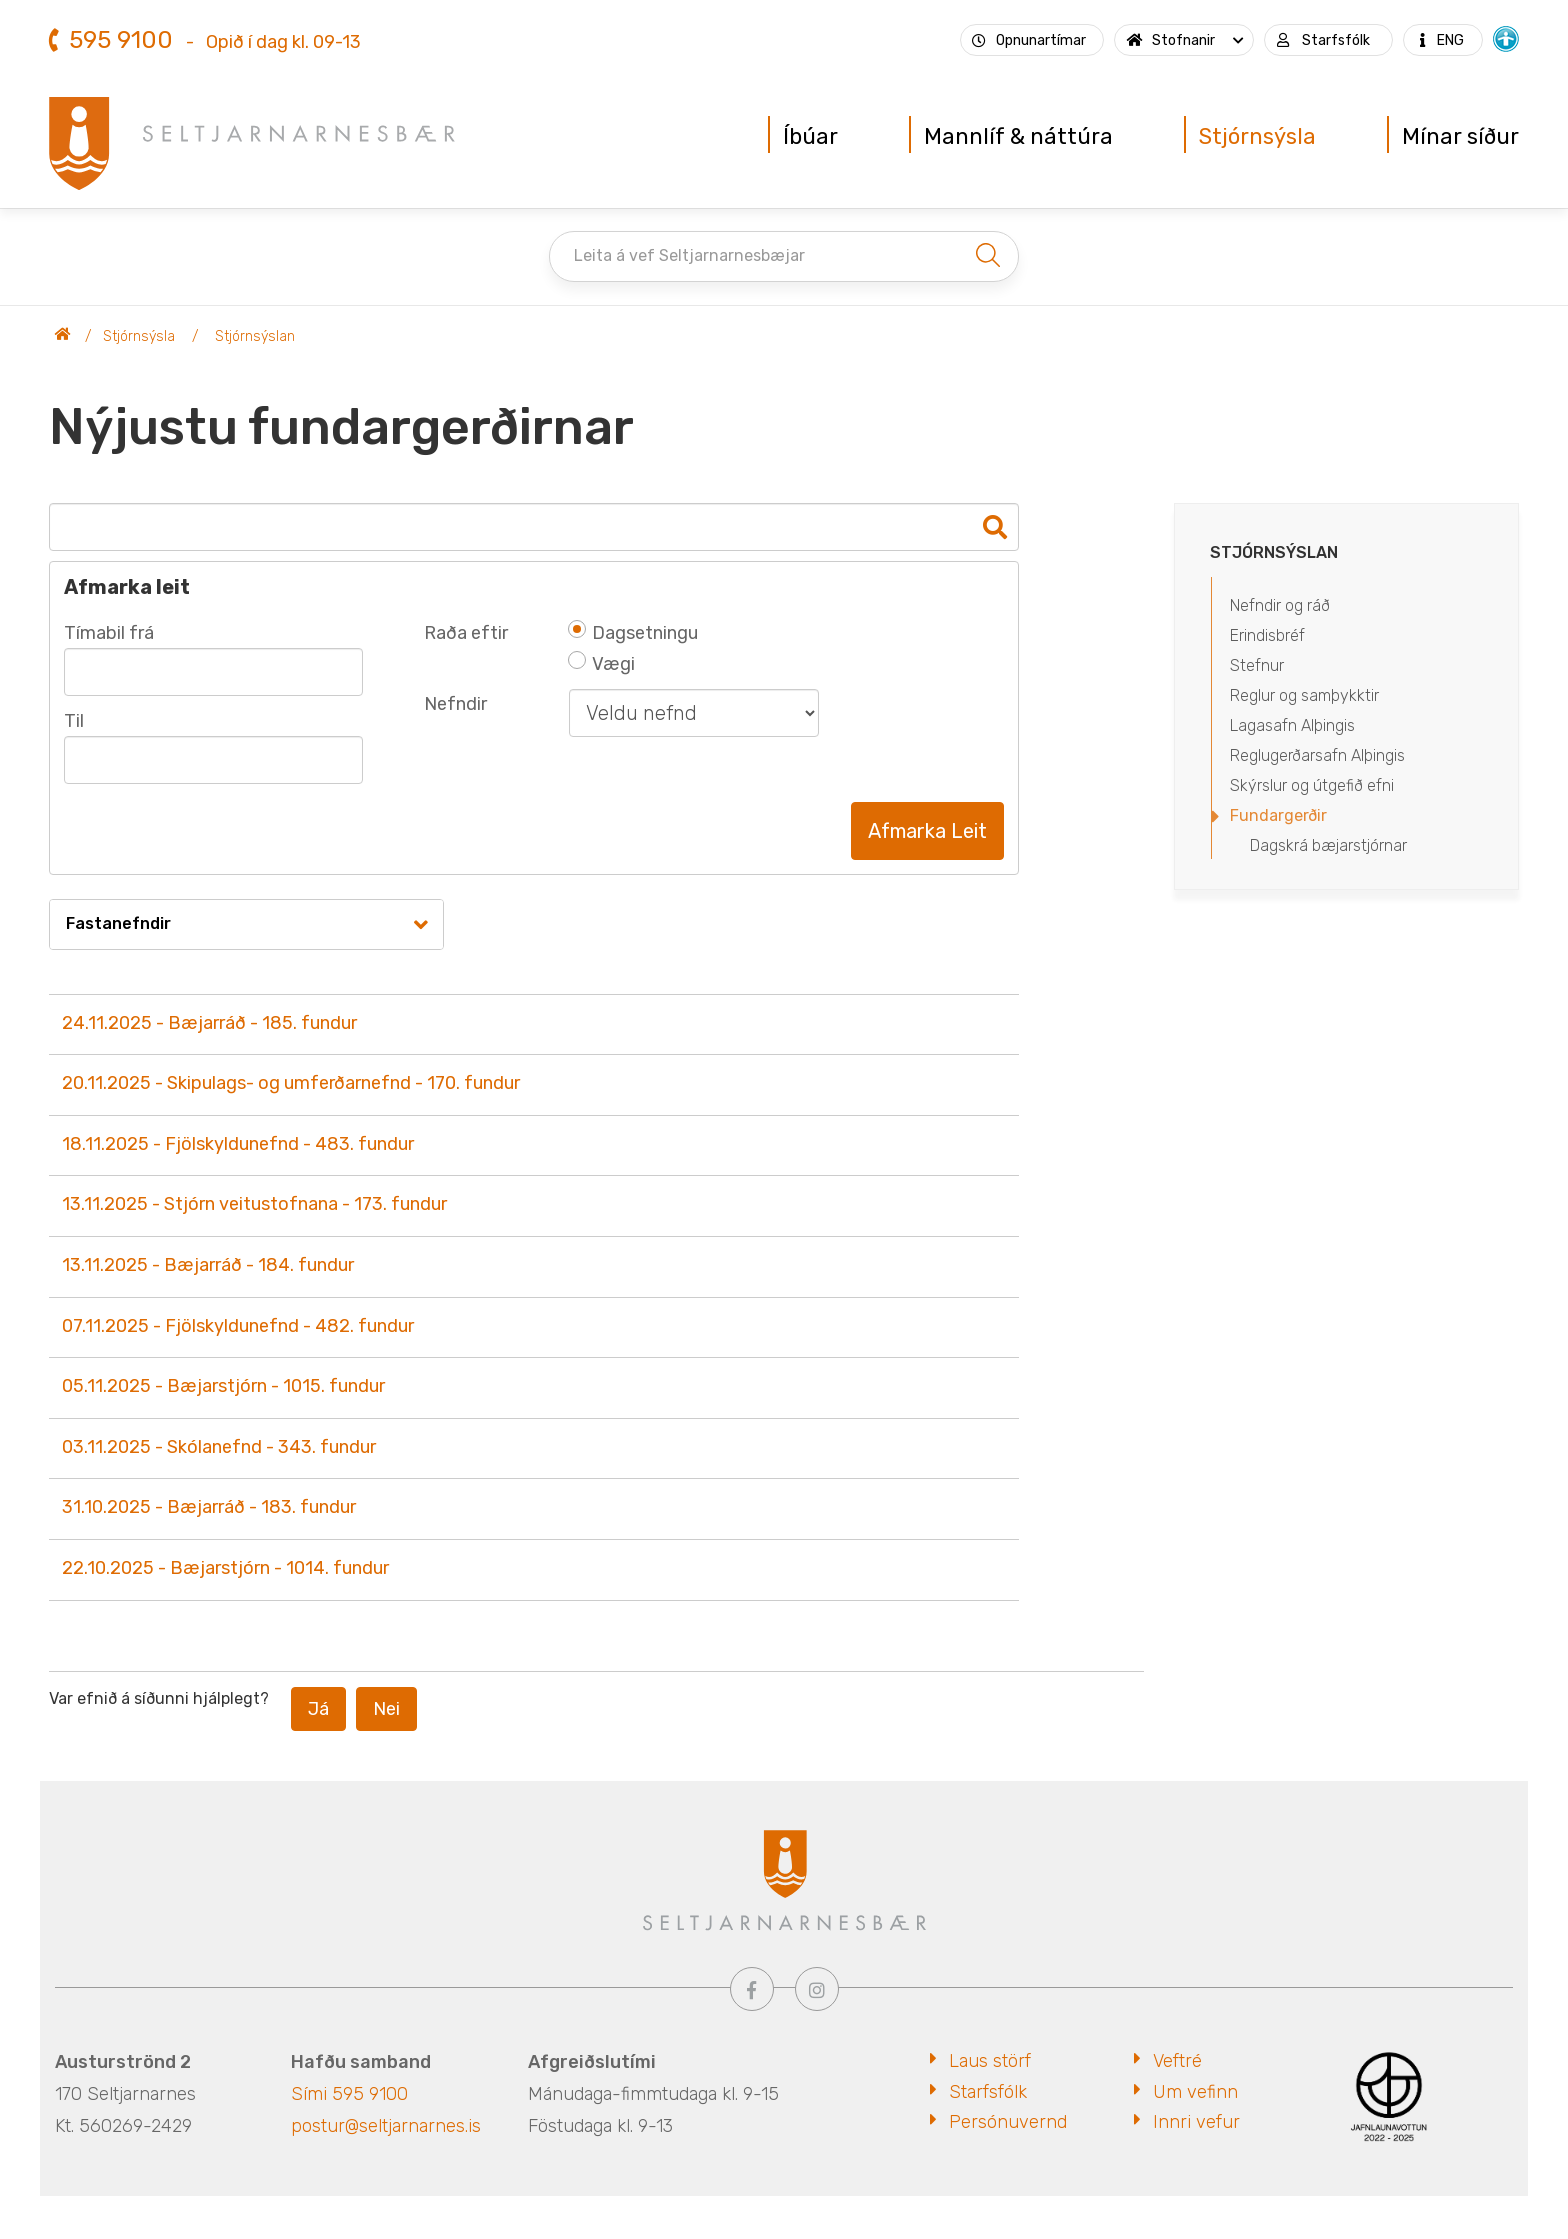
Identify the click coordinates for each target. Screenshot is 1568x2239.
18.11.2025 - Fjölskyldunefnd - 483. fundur (238, 1144)
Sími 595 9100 (349, 2094)
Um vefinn (1195, 2092)
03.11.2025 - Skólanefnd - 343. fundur (219, 1447)
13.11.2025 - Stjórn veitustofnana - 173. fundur (254, 1204)
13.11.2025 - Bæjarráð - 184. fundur (208, 1265)
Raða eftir (466, 633)
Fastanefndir (118, 923)
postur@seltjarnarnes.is (386, 2126)
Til (74, 721)
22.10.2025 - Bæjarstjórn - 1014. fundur (225, 1568)
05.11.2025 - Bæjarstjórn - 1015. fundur (223, 1386)
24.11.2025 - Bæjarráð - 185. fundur (209, 1023)
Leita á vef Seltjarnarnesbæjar (689, 255)
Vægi (602, 664)
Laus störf (990, 2061)
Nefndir (455, 704)
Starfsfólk (988, 2092)
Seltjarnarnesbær (63, 337)
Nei (386, 1709)
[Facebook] (752, 1989)
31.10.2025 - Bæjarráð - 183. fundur (209, 1507)
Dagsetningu (633, 633)
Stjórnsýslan (255, 336)
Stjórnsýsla (139, 336)
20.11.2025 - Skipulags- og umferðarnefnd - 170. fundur (291, 1083)
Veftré (1177, 2061)
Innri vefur (1196, 2122)
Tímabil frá (109, 633)
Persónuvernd (1008, 2122)
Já (318, 1709)
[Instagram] (817, 1989)
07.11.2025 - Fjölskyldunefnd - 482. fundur (238, 1326)
